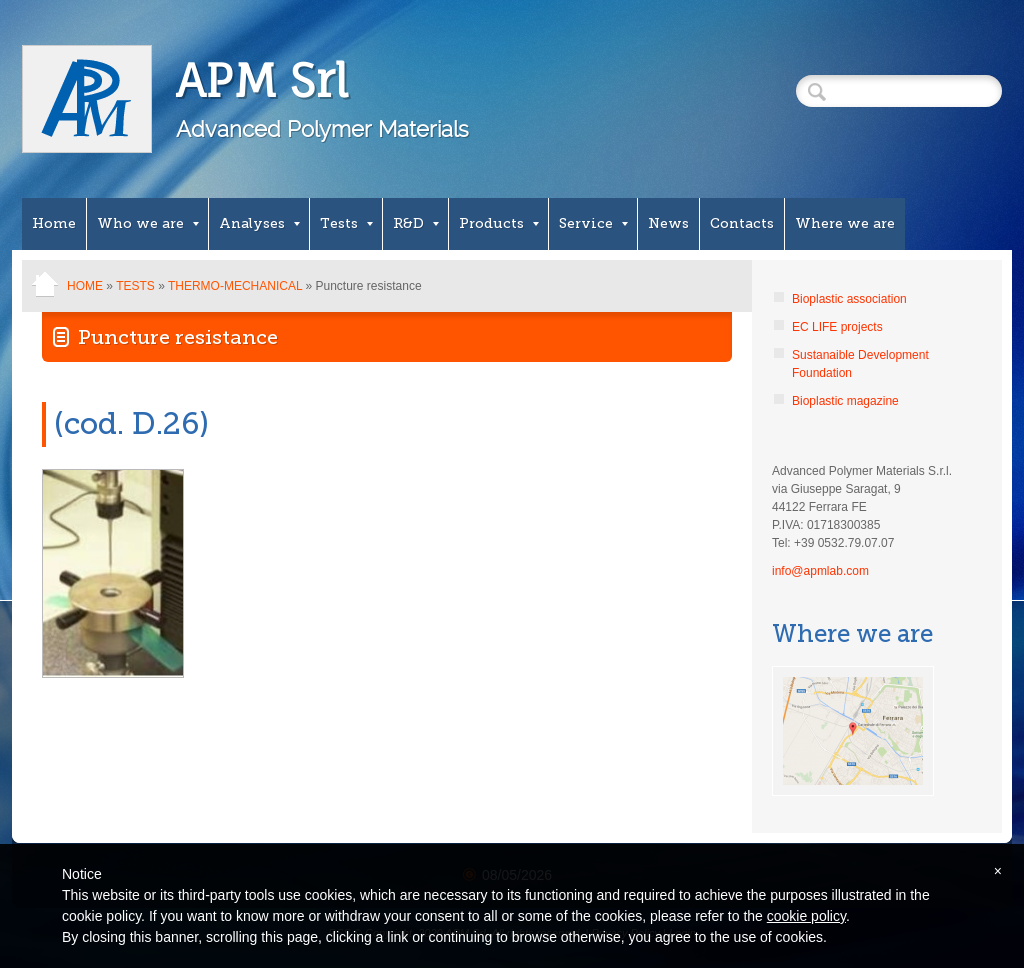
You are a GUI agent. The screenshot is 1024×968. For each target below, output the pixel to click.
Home (54, 223)
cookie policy (806, 916)
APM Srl (262, 80)
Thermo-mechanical (235, 286)
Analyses (259, 223)
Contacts (742, 223)
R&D (416, 223)
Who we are (148, 223)
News (668, 223)
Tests (346, 223)
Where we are (845, 223)
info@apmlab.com (820, 571)
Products (499, 223)
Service (593, 223)
